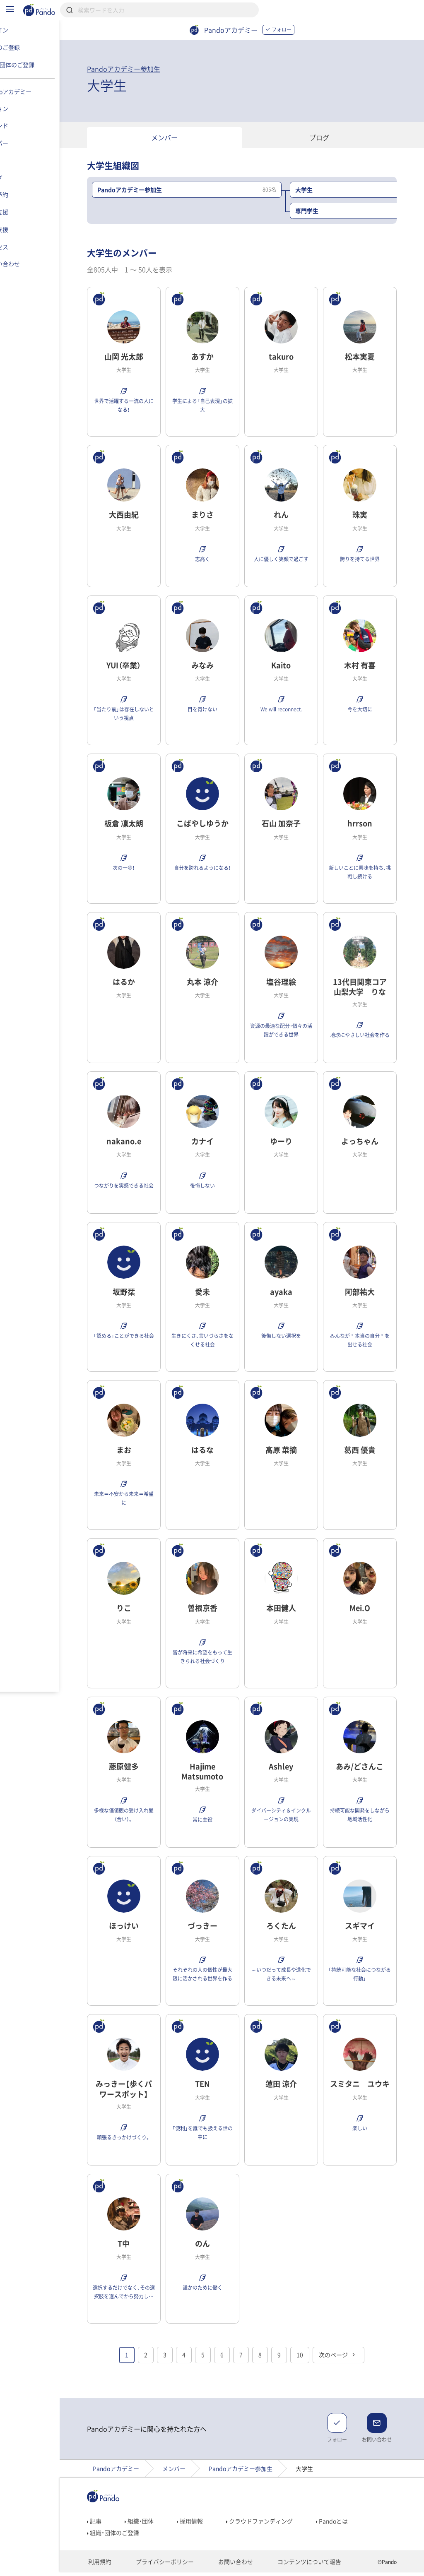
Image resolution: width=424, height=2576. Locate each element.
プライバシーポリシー (172, 2566)
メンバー (180, 137)
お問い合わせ (236, 2566)
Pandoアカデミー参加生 (139, 69)
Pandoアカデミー (131, 2472)
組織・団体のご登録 (129, 2537)
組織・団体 (154, 2525)
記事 (110, 2525)
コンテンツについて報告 (303, 2566)
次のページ (354, 2359)
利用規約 (113, 2566)
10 (316, 2359)
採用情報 (206, 2525)
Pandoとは (348, 2525)
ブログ (335, 137)
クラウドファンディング (275, 2525)
